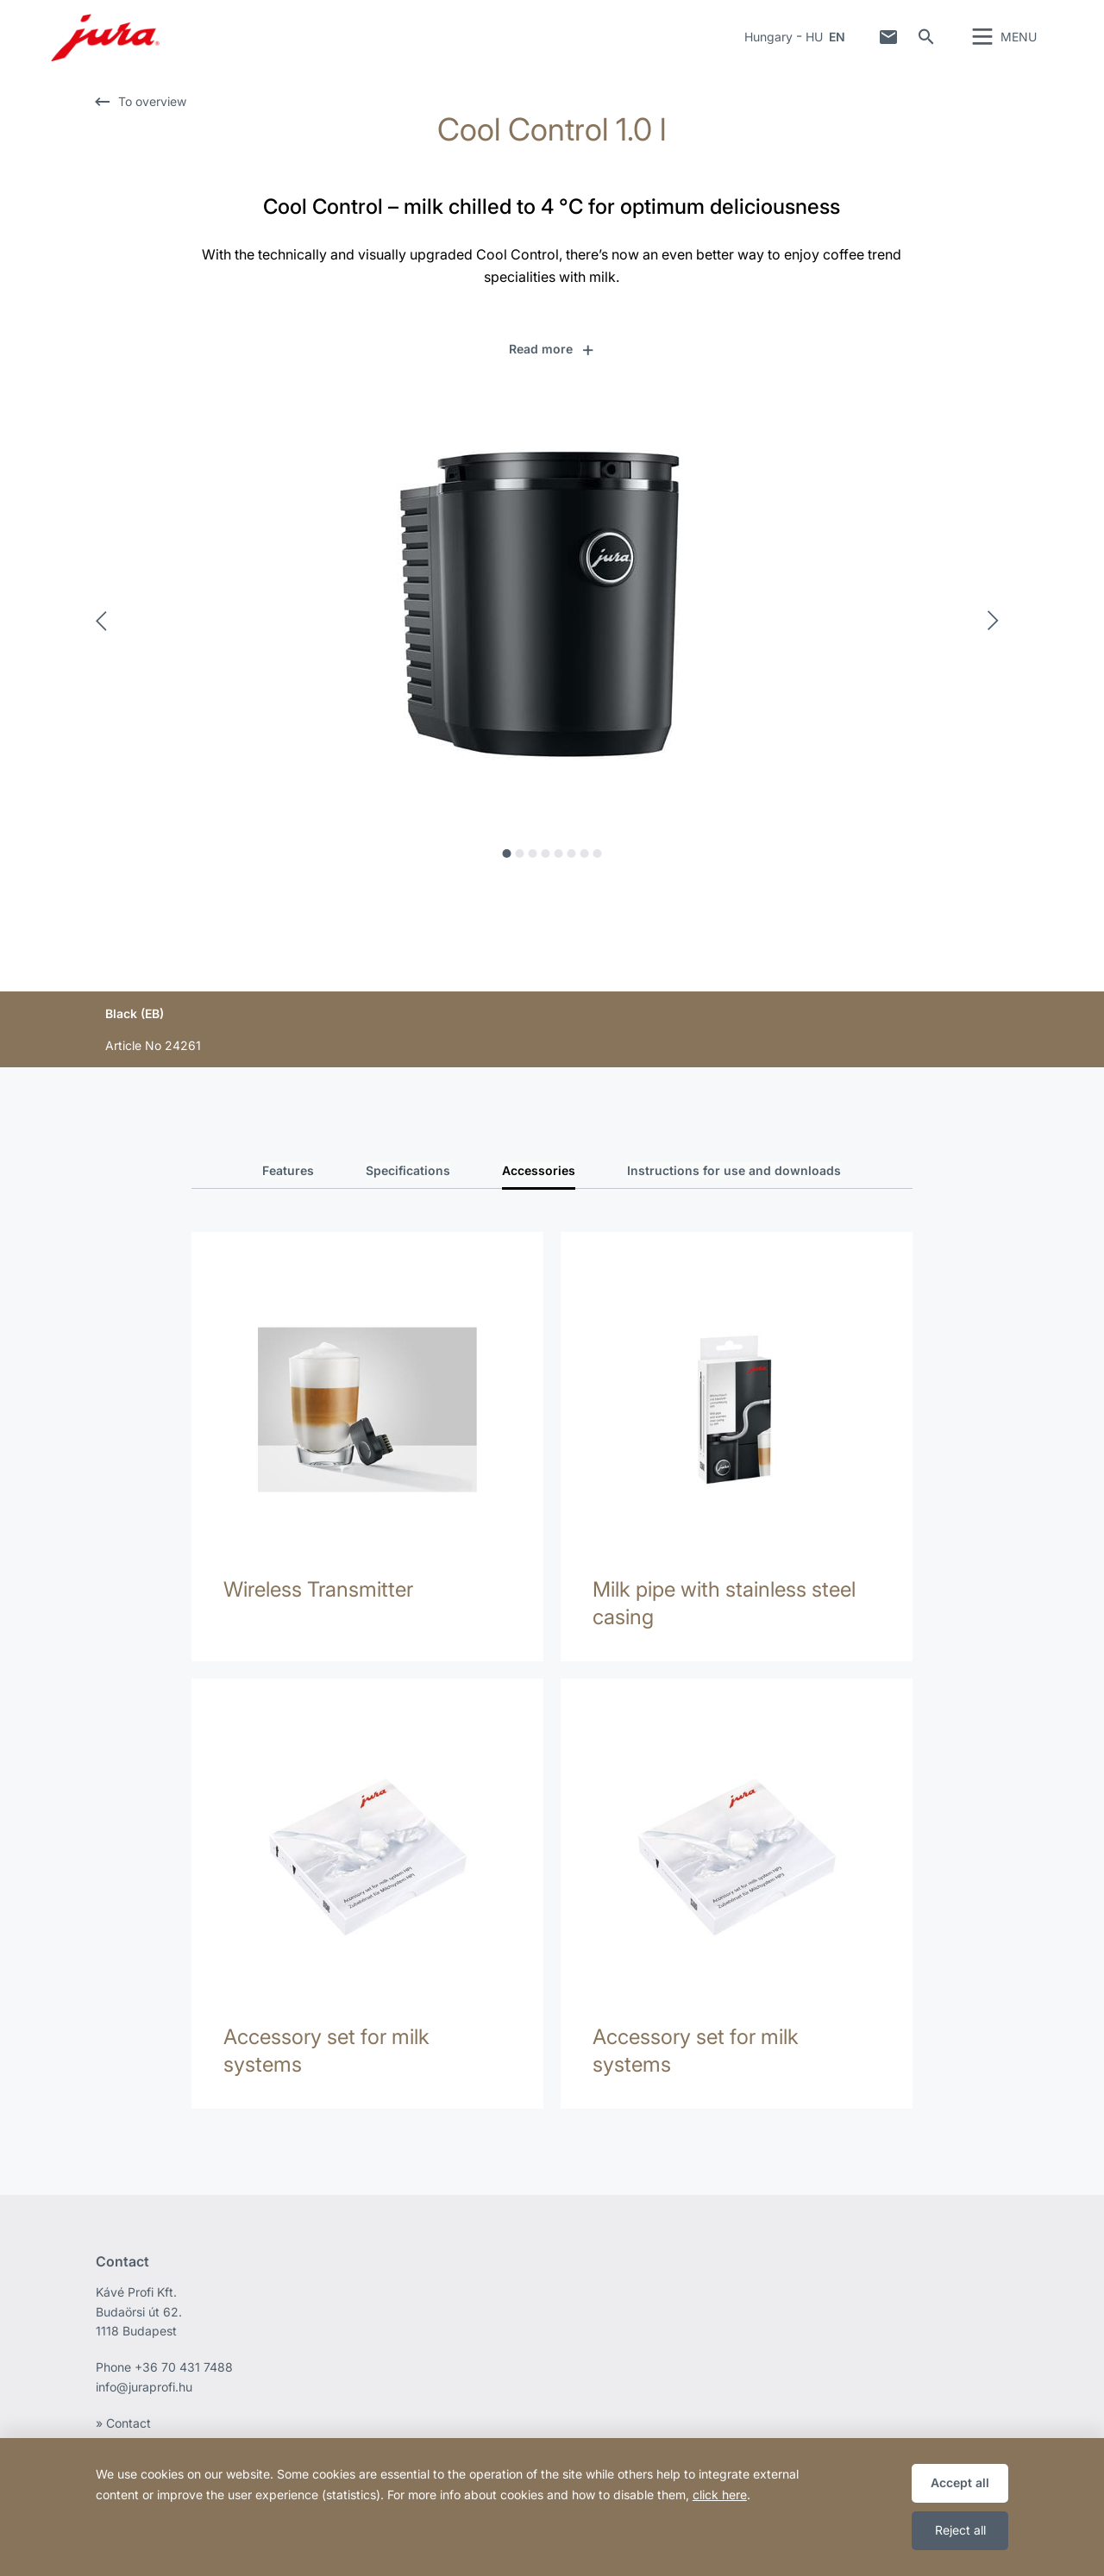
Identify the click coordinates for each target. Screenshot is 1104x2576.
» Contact (123, 2415)
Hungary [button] (768, 47)
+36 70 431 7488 (184, 2359)
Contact (888, 47)
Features (288, 1190)
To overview (152, 121)
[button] (552, 368)
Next (998, 640)
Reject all (960, 2530)
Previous (106, 640)
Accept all (960, 2482)
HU (814, 47)
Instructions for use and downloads (734, 1190)
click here (720, 2494)
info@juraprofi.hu (144, 2379)
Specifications (408, 1190)
